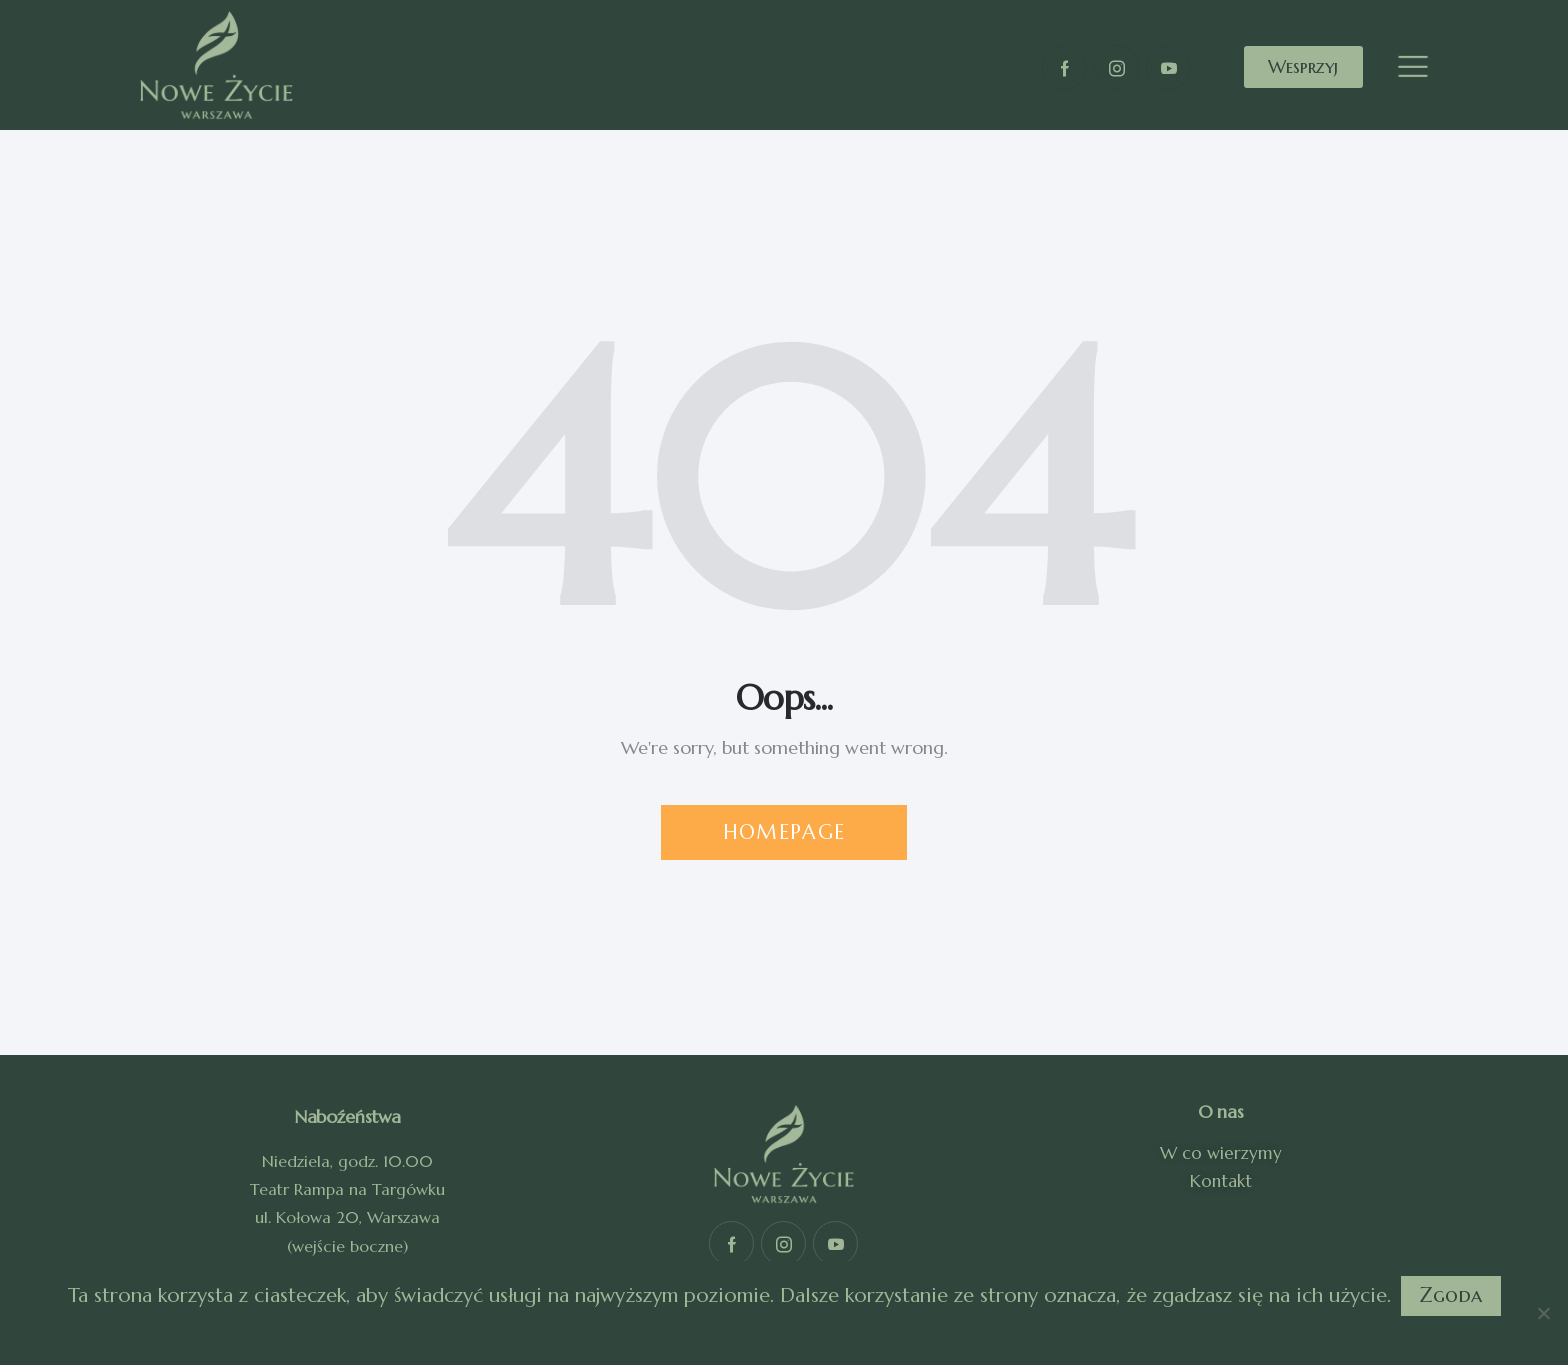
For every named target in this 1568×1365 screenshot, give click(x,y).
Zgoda (1450, 1295)
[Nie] (1543, 1313)
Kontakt (1221, 1181)
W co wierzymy (1221, 1153)
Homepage (784, 832)
